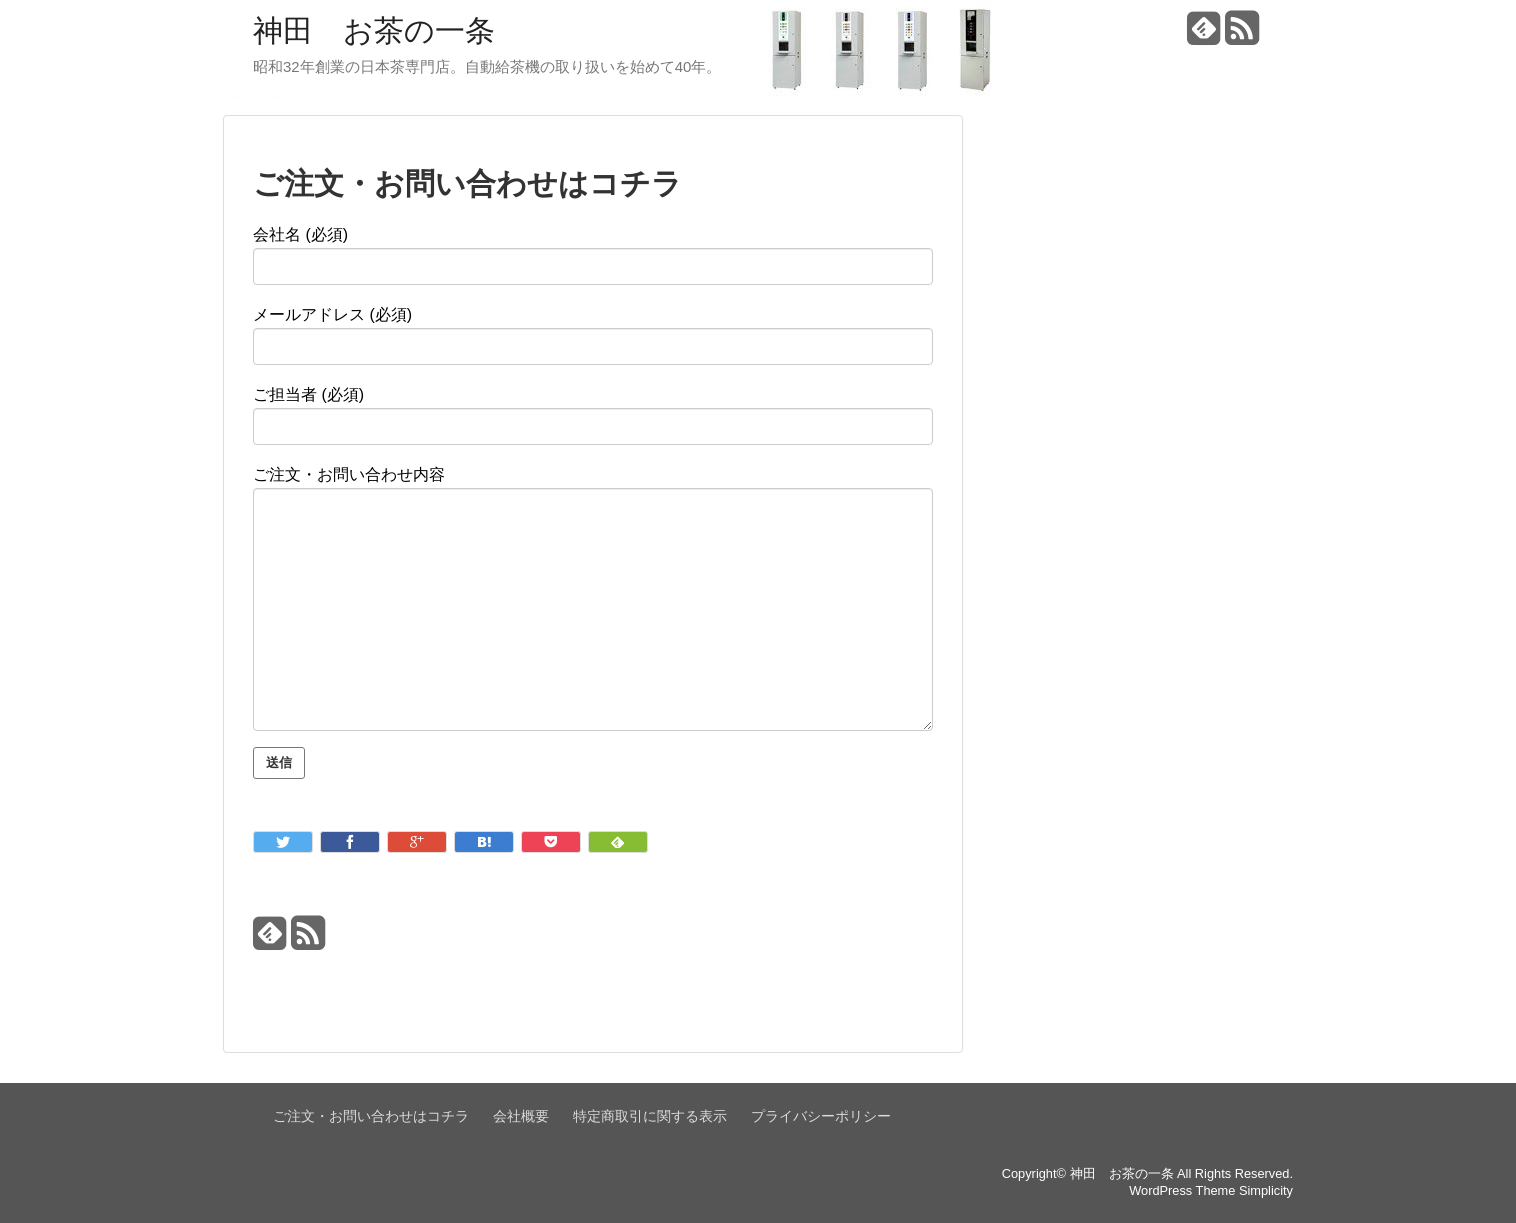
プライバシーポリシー (821, 1116)
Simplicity (1266, 1190)
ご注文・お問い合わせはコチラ (371, 1116)
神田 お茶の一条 (374, 30)
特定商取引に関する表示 (650, 1116)
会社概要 (521, 1116)
